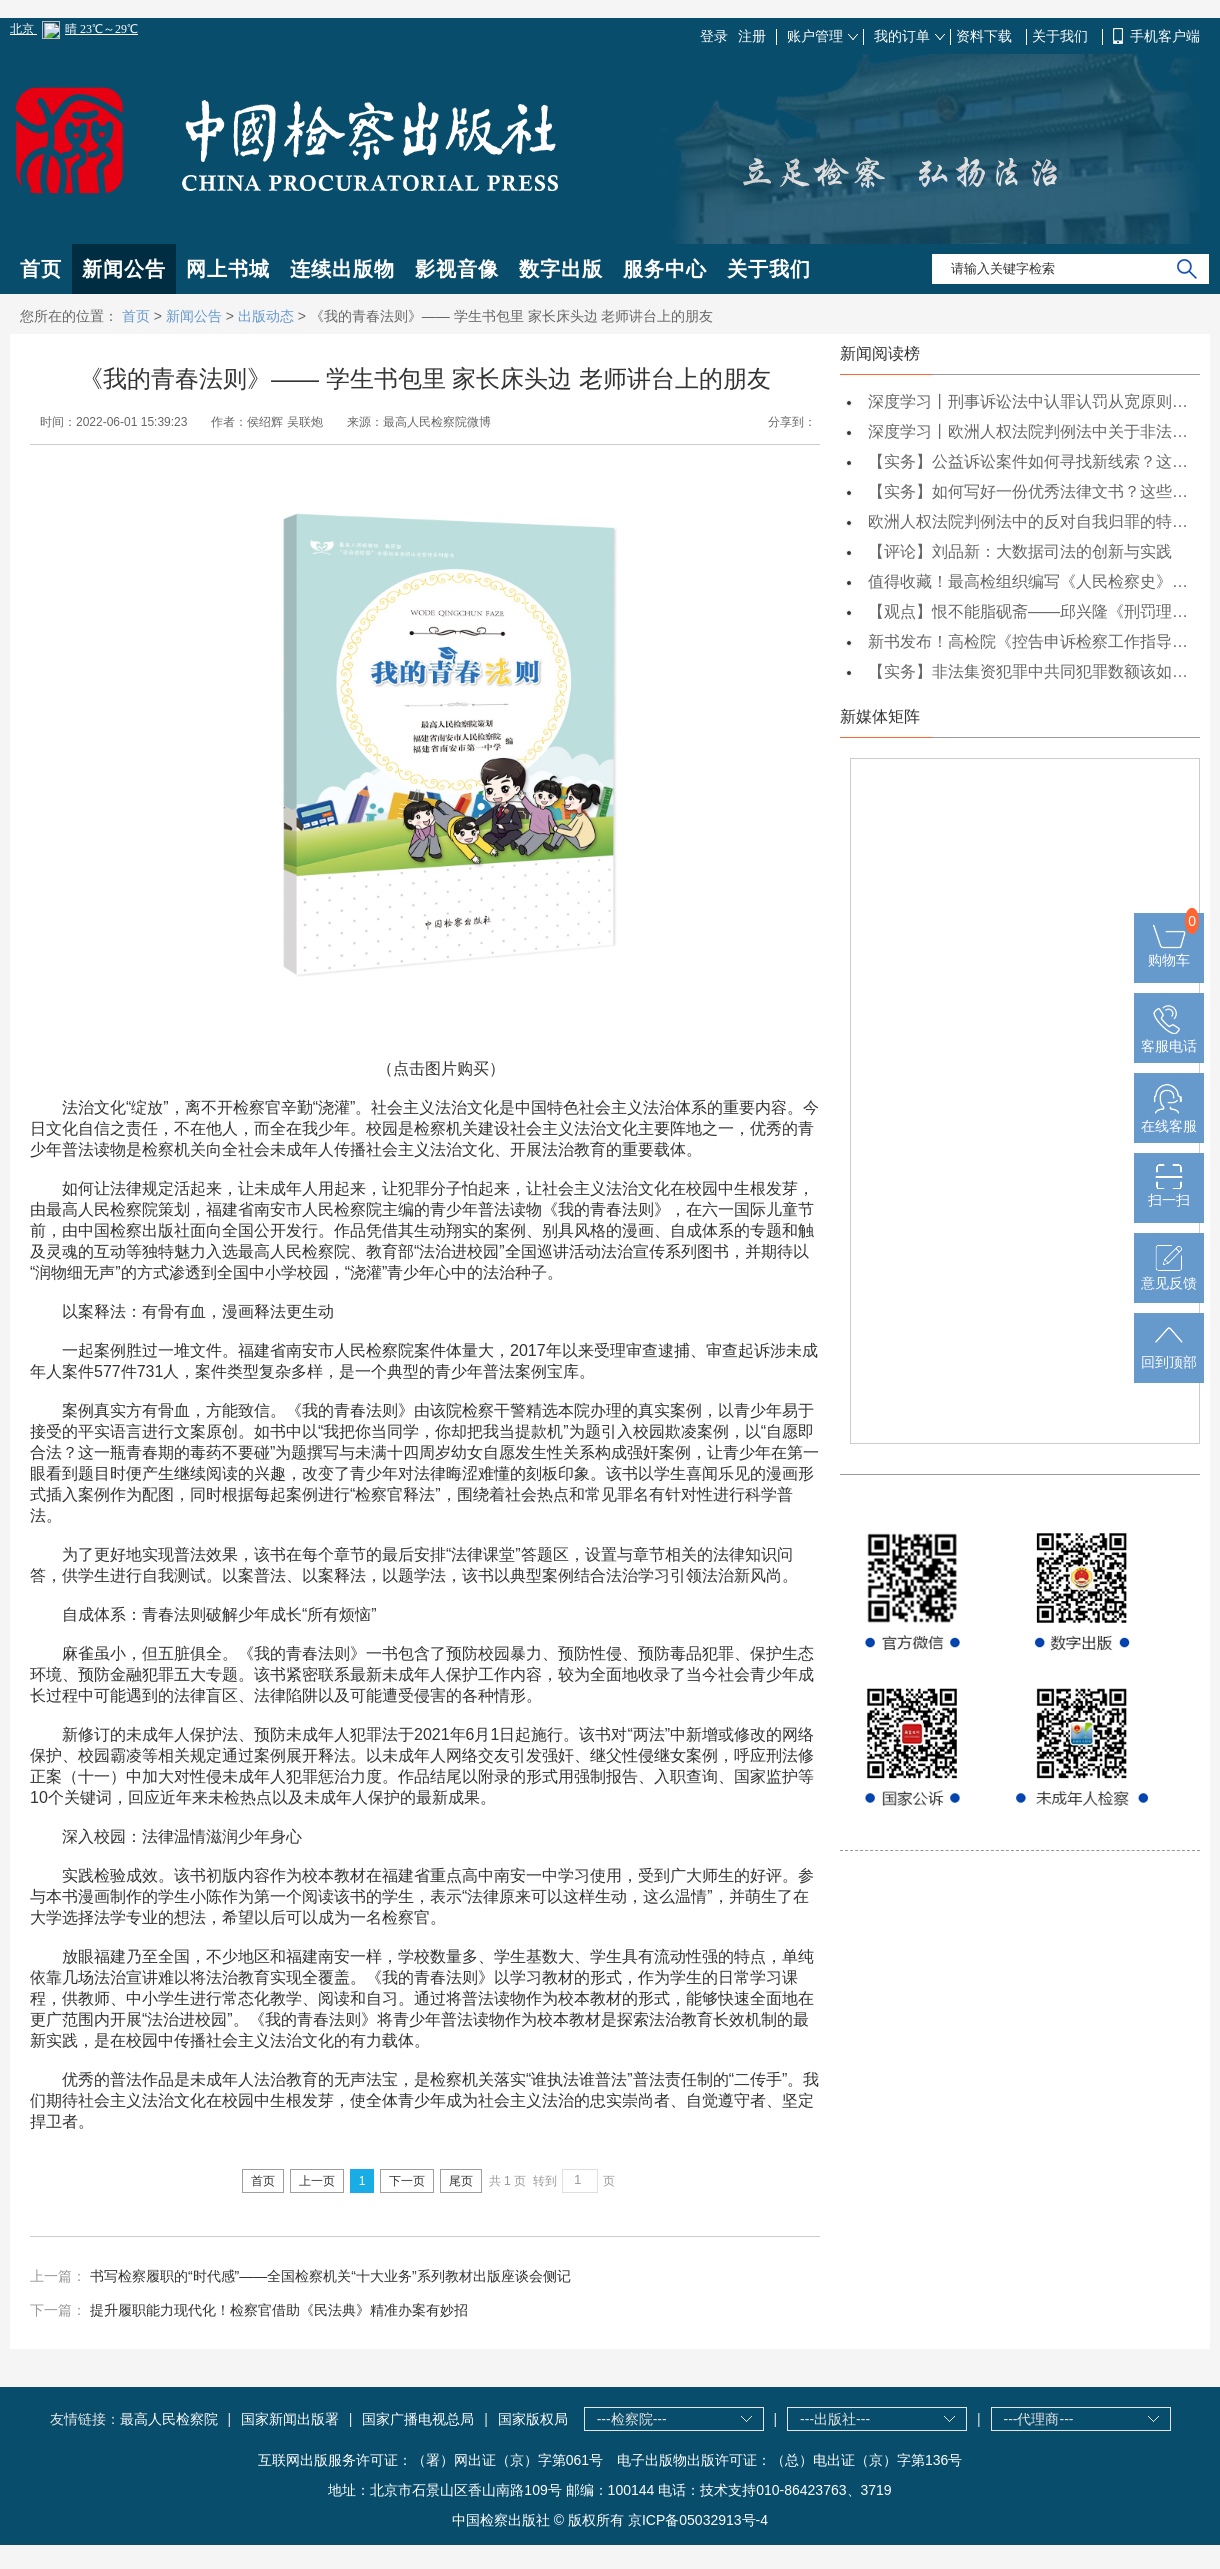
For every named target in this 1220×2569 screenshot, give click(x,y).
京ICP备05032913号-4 (698, 2520)
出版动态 (266, 316)
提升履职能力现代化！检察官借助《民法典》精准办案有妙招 (279, 2310)
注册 (752, 36)
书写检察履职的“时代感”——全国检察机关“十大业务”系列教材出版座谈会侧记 (330, 2276)
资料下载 (986, 36)
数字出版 (561, 269)
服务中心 (665, 269)
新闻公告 (124, 269)
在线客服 (1169, 1118)
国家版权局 (533, 2419)
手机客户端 (1165, 36)
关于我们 (1062, 36)
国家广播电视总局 (418, 2419)
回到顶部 (1169, 1354)
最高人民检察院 (169, 2419)
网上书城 (228, 269)
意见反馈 (1169, 1275)
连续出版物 (342, 269)
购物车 (1169, 952)
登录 (714, 36)
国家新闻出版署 (290, 2419)
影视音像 (457, 269)
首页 (41, 269)
